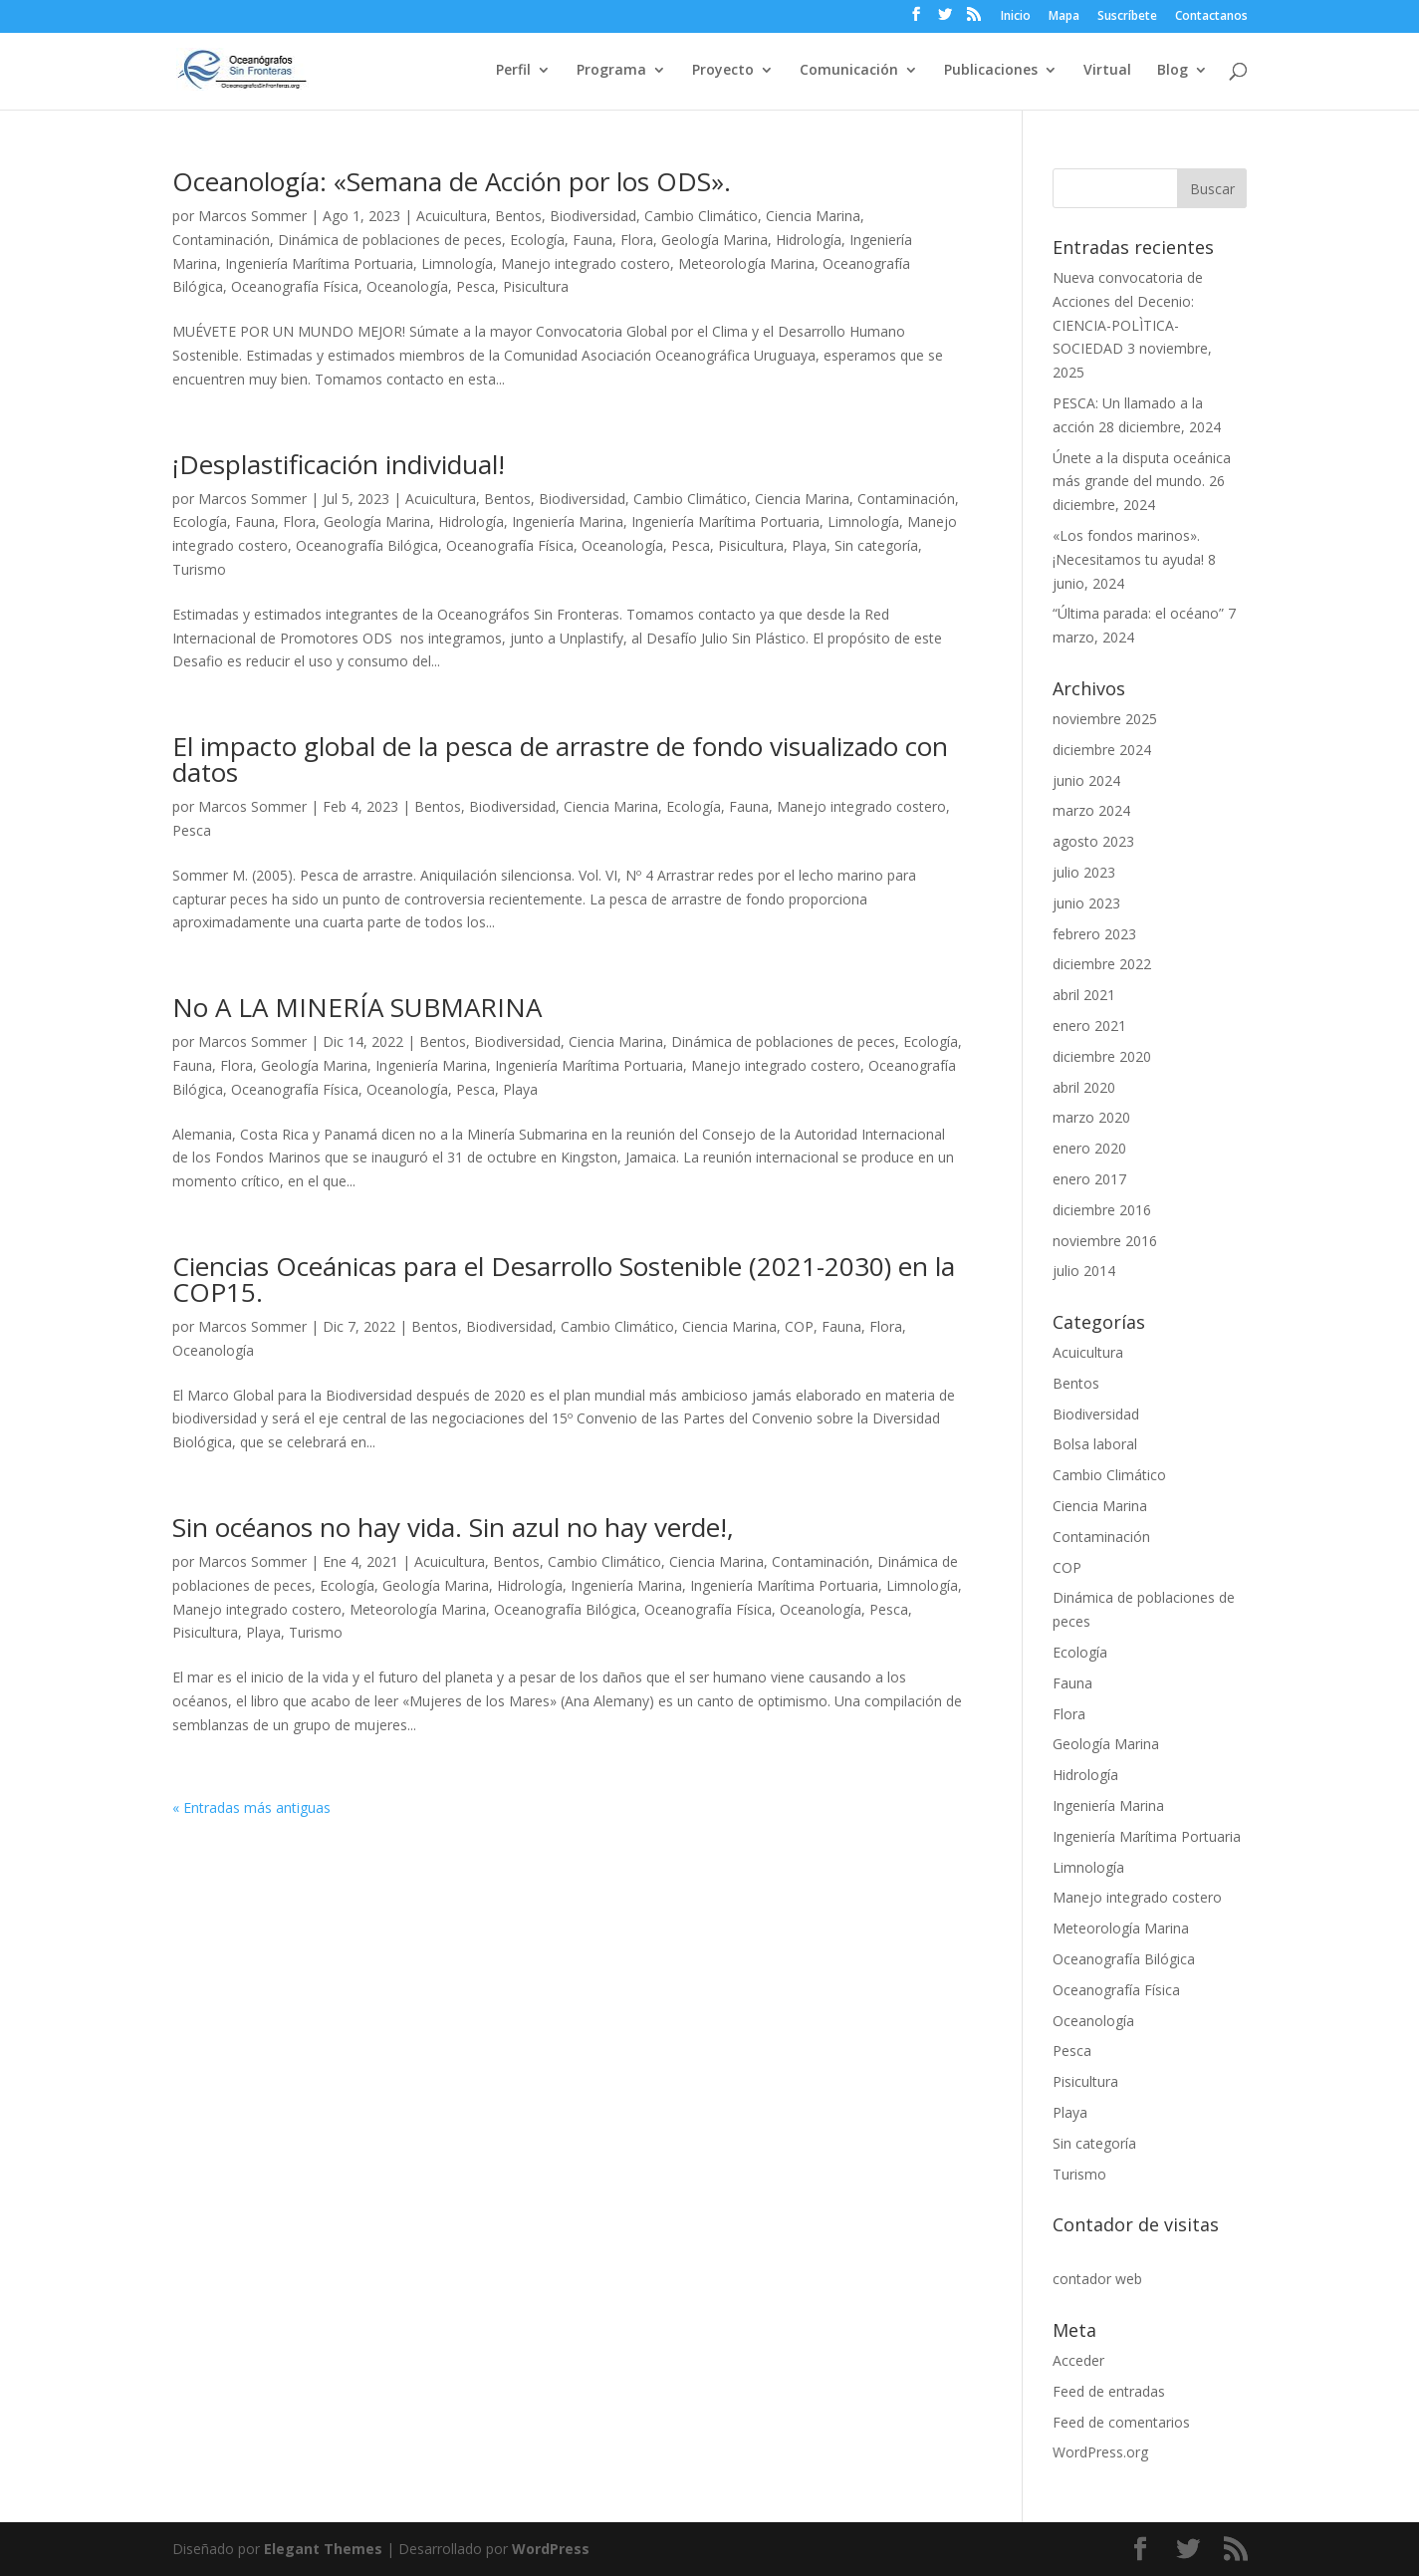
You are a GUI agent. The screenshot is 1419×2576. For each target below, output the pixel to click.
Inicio (1016, 17)
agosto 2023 (1093, 841)
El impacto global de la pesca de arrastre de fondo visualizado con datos (560, 759)
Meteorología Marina (746, 263)
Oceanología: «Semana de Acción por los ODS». (451, 181)
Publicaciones (991, 71)
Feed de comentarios (1121, 2422)
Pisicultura (536, 286)
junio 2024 (1086, 780)
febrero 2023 (1094, 933)
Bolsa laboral (1095, 1443)
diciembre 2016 (1102, 1209)
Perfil (513, 71)
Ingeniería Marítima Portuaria (319, 263)
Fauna (592, 239)
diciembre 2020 (1102, 1056)
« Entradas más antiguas (251, 1807)
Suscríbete (1127, 17)
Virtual (1107, 71)
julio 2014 (1084, 1270)
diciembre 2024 (1102, 749)
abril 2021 (1084, 994)
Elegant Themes (323, 2548)
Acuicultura (451, 215)
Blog (1172, 71)
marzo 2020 (1091, 1117)
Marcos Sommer (252, 215)
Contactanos (1211, 17)
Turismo (199, 569)
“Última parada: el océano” (1138, 613)
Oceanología (407, 286)
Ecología (537, 239)
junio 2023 (1086, 903)
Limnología (457, 263)
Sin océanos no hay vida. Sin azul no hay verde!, (453, 1527)
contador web (1097, 2278)
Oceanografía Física (294, 286)
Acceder (1078, 2360)
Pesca (475, 286)
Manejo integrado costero (585, 263)
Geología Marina (714, 239)
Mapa (1064, 17)
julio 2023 (1084, 872)
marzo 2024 (1091, 810)
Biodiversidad (593, 215)
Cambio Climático (701, 215)
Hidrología (808, 239)
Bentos (518, 215)
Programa (611, 71)
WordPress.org (1100, 2452)
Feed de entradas (1109, 2391)
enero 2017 (1089, 1178)
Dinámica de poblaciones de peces (390, 239)
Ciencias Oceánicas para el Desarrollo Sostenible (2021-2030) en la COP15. (563, 1279)
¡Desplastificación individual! (338, 464)
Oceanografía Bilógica (367, 545)
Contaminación (221, 239)
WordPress (551, 2548)
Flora (636, 239)
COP (799, 1326)
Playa (809, 545)
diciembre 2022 (1102, 963)
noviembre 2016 (1105, 1240)
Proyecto (723, 71)
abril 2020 (1084, 1087)
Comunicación (849, 71)
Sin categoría (876, 545)
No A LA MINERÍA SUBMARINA (357, 1007)
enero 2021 (1089, 1025)
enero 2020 (1089, 1148)
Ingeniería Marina (567, 521)
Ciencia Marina (813, 215)
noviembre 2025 (1105, 718)
